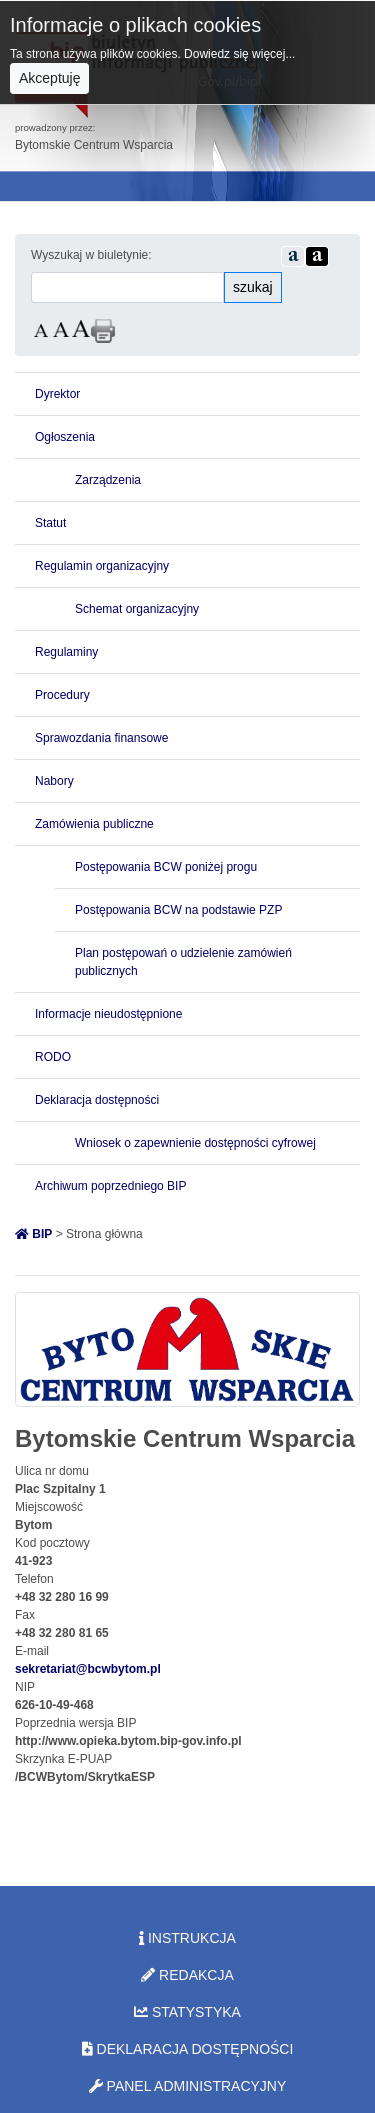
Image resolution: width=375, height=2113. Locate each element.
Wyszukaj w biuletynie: (91, 255)
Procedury (62, 695)
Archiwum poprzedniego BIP (110, 1186)
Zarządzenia (108, 480)
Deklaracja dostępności (97, 1100)
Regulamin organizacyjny (102, 566)
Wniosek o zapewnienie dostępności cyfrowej (195, 1143)
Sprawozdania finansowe (101, 738)
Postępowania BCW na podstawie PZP (178, 910)
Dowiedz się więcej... (239, 54)
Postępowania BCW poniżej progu (166, 867)
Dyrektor (57, 394)
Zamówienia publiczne (94, 824)
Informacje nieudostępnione (108, 1014)
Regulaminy (66, 652)
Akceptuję (49, 78)
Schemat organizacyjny (137, 609)
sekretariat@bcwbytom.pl (88, 1669)
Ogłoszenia (65, 437)
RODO (53, 1057)
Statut (50, 523)
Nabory (54, 781)
